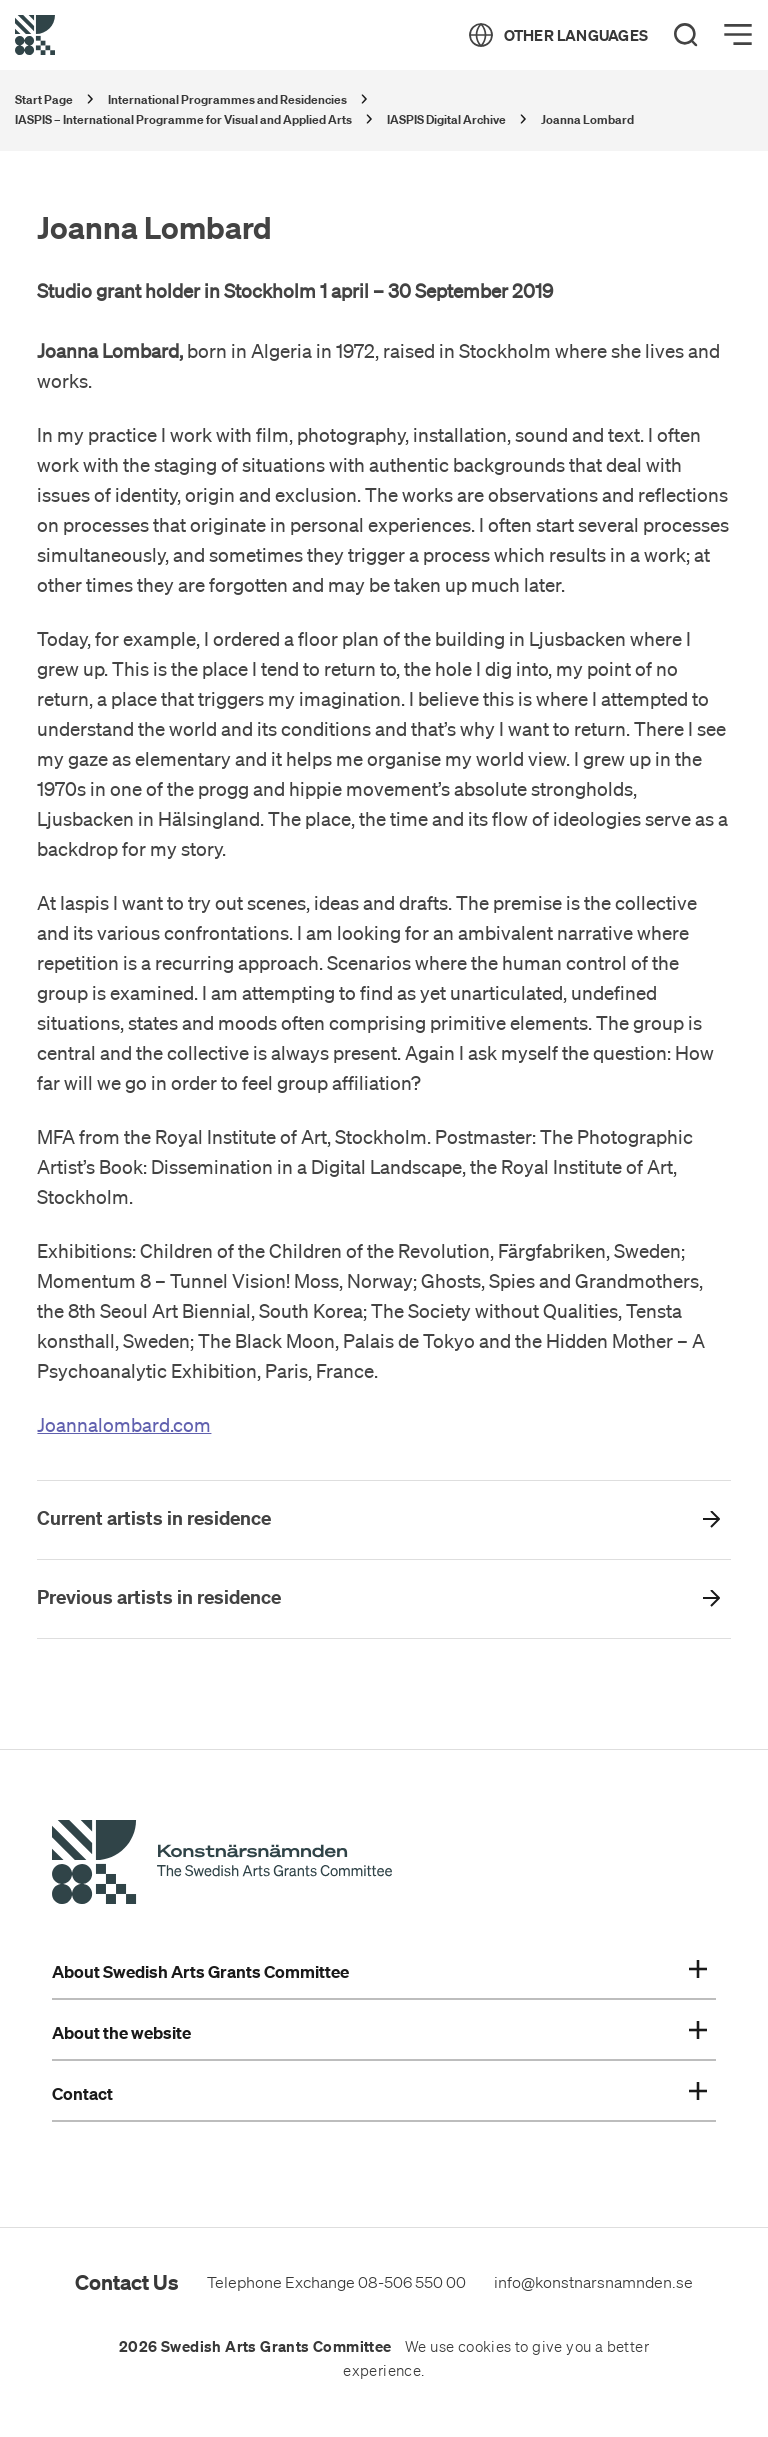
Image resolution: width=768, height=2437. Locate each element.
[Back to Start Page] (35, 35)
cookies (485, 2347)
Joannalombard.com (124, 1425)
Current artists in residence (154, 1518)
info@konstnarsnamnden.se (593, 2282)
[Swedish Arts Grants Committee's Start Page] (222, 1865)
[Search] (686, 35)
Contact (379, 2094)
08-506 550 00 (412, 2282)
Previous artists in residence (159, 1597)
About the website (379, 2033)
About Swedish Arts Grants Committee (379, 1972)
